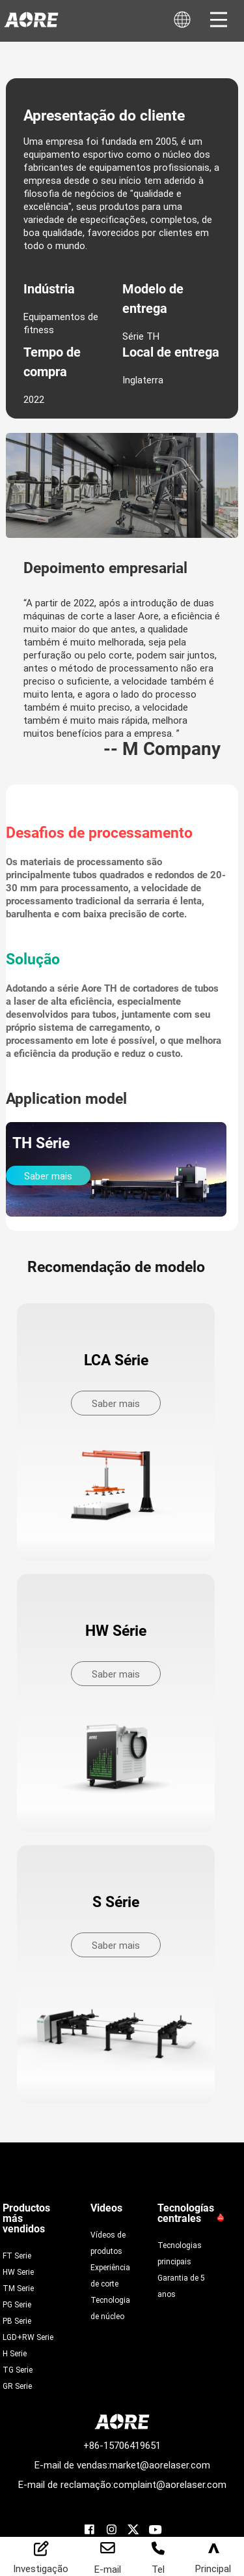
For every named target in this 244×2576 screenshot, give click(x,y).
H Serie (15, 2353)
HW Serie (18, 2271)
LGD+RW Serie (28, 2337)
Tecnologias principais (179, 2253)
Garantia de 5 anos (181, 2285)
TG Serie (18, 2369)
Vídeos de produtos (108, 2242)
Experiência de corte (110, 2275)
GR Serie (17, 2385)
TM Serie (18, 2288)
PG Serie (17, 2304)
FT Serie (17, 2255)
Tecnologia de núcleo (110, 2307)
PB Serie (17, 2320)
